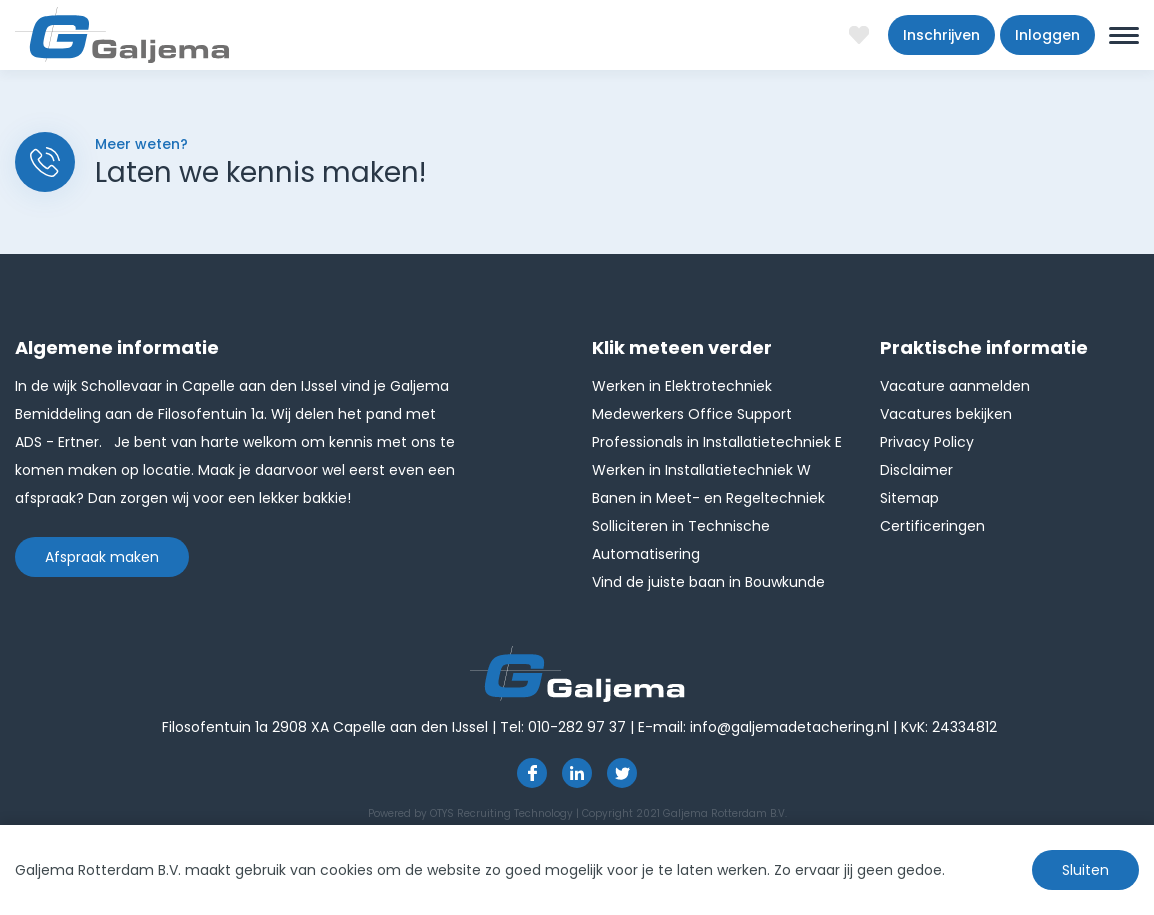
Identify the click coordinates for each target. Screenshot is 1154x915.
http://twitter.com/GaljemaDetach (622, 773)
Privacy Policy (927, 442)
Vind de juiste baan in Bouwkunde (708, 582)
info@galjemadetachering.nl (789, 727)
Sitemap (909, 498)
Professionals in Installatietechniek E (717, 442)
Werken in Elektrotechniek (682, 386)
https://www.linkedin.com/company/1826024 (577, 773)
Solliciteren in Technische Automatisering (681, 540)
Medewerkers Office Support (692, 414)
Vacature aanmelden (955, 386)
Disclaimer (916, 470)
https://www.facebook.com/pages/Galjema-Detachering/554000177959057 (532, 773)
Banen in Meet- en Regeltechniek (708, 498)
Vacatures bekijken (946, 414)
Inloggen (1047, 35)
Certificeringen (932, 526)
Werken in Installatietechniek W (701, 470)
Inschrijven (941, 35)
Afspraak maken (102, 557)
